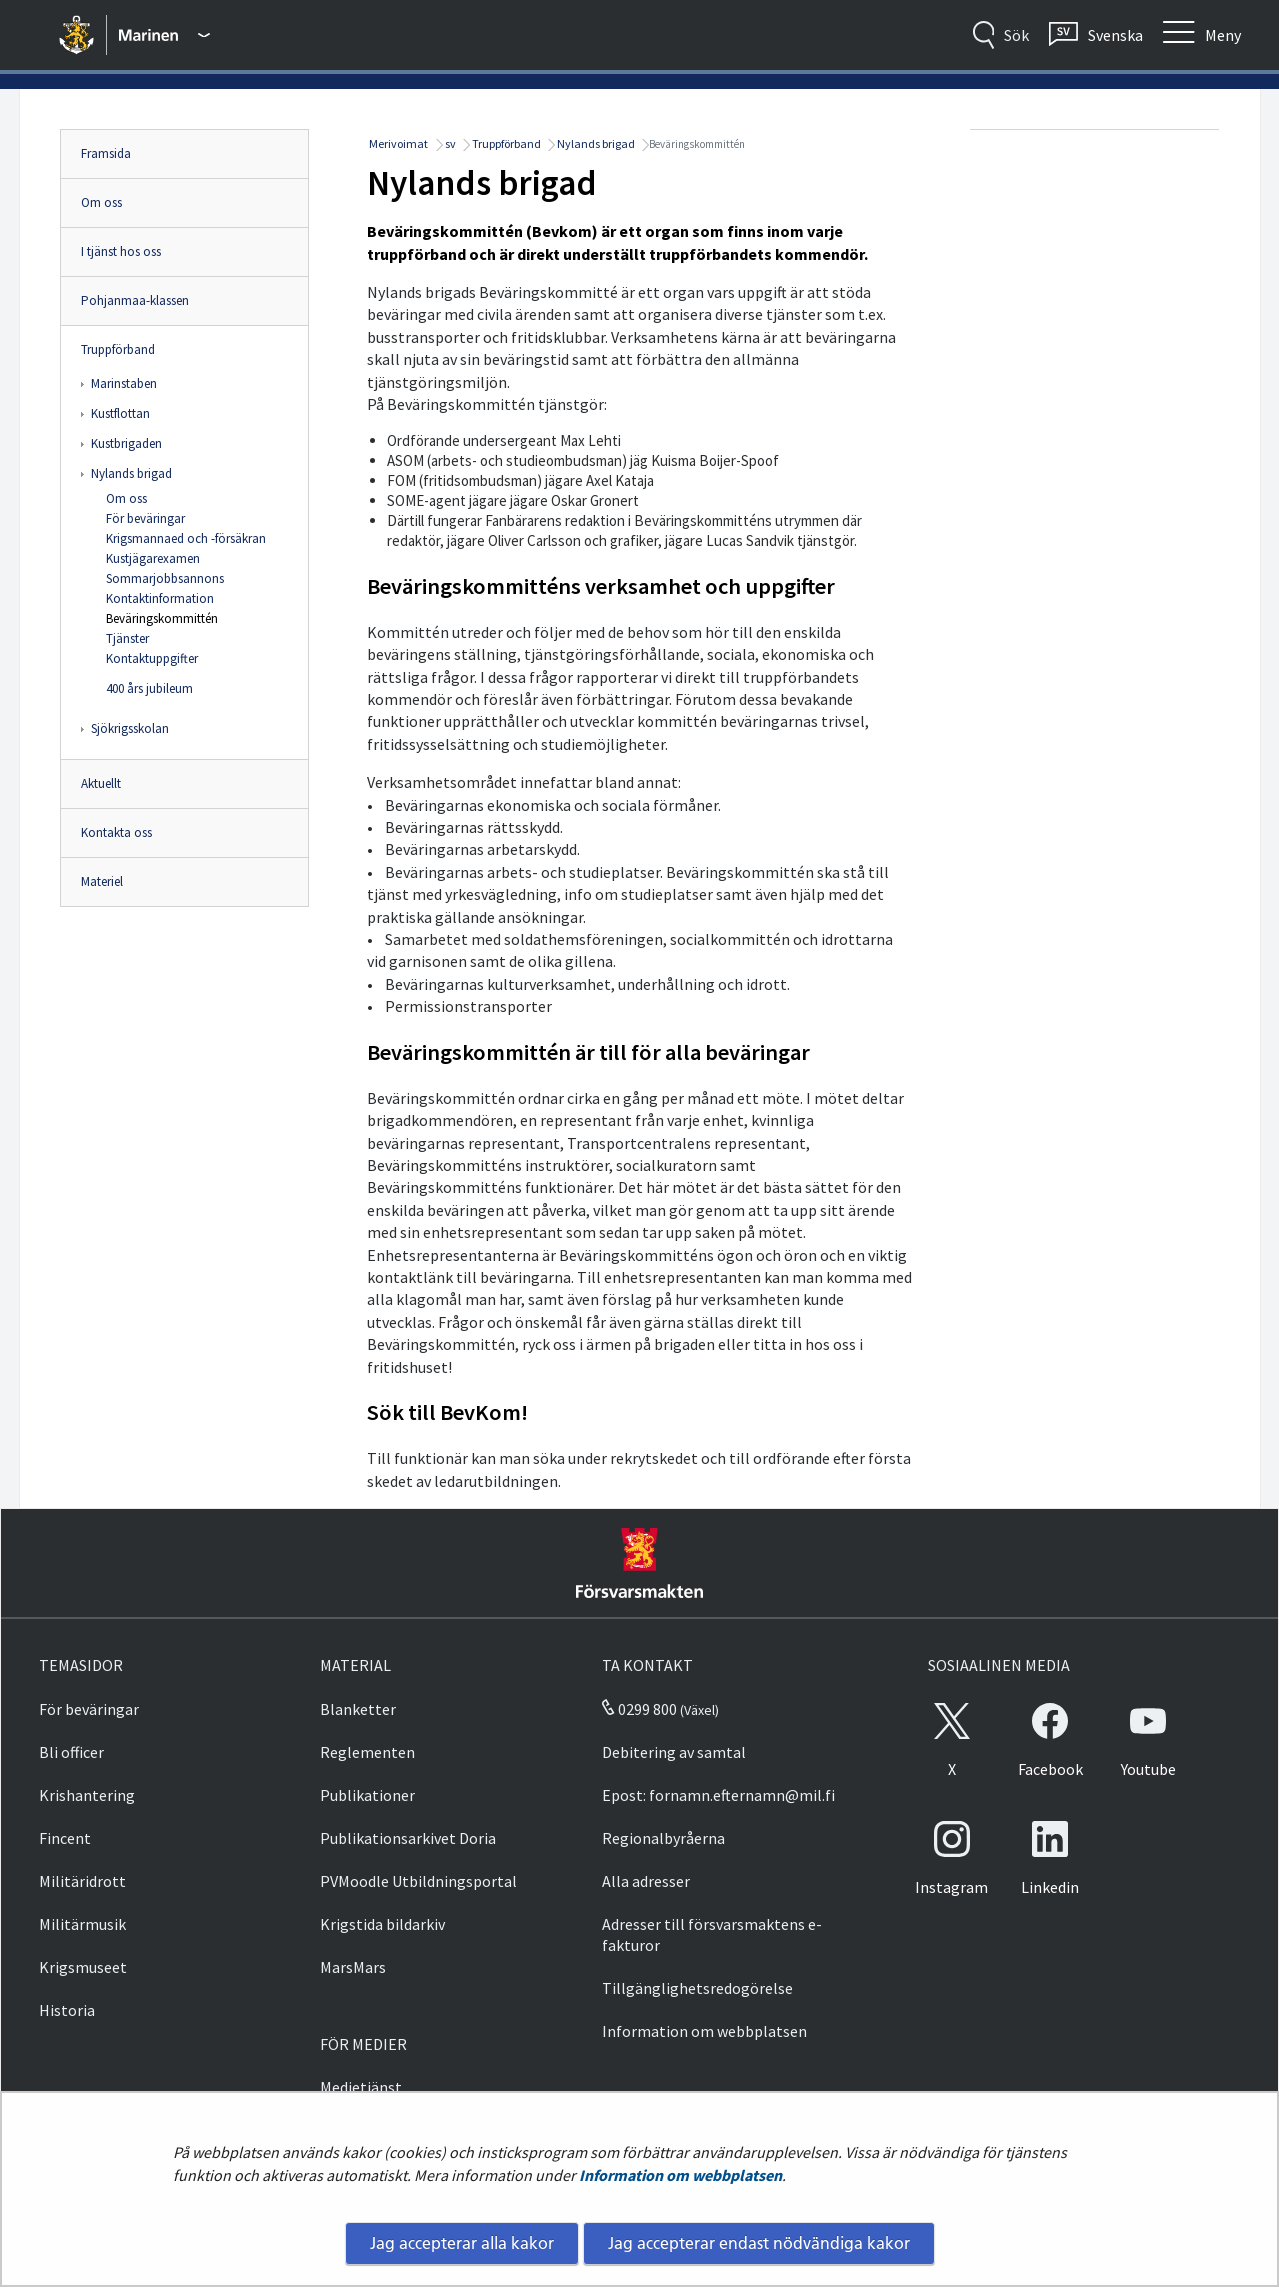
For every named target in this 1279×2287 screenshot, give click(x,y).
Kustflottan (120, 413)
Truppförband (118, 349)
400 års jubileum (149, 688)
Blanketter (358, 1709)
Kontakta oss (116, 832)
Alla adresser (646, 1881)
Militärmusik (82, 1924)
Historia (67, 2010)
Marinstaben (124, 383)
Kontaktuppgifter (152, 658)
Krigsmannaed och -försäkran (186, 538)
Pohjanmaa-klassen (135, 300)
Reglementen (367, 1752)
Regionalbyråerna (663, 1838)
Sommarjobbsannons (165, 578)
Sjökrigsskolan (130, 728)
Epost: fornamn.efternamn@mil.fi (718, 1795)
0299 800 (639, 1709)
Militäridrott (82, 1881)
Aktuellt (101, 783)
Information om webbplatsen (680, 2175)
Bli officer (71, 1752)
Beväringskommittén (162, 618)
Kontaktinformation (160, 598)
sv (449, 143)
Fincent (65, 1838)
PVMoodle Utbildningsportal (418, 1881)
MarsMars (353, 1967)
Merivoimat (397, 143)
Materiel (102, 881)
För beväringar (145, 518)
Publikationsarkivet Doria (408, 1838)
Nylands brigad (131, 473)
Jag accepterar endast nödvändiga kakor (759, 2243)
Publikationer (367, 1795)
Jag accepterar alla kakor (462, 2243)
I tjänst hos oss (121, 251)
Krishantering (87, 1795)
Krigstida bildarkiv (382, 1924)
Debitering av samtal (674, 1752)
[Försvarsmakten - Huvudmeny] (164, 35)
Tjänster (127, 638)
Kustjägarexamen (153, 558)
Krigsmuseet (83, 1967)
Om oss (101, 202)
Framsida (106, 153)
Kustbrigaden (126, 443)
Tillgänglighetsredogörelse (697, 1988)
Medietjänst (361, 2087)
